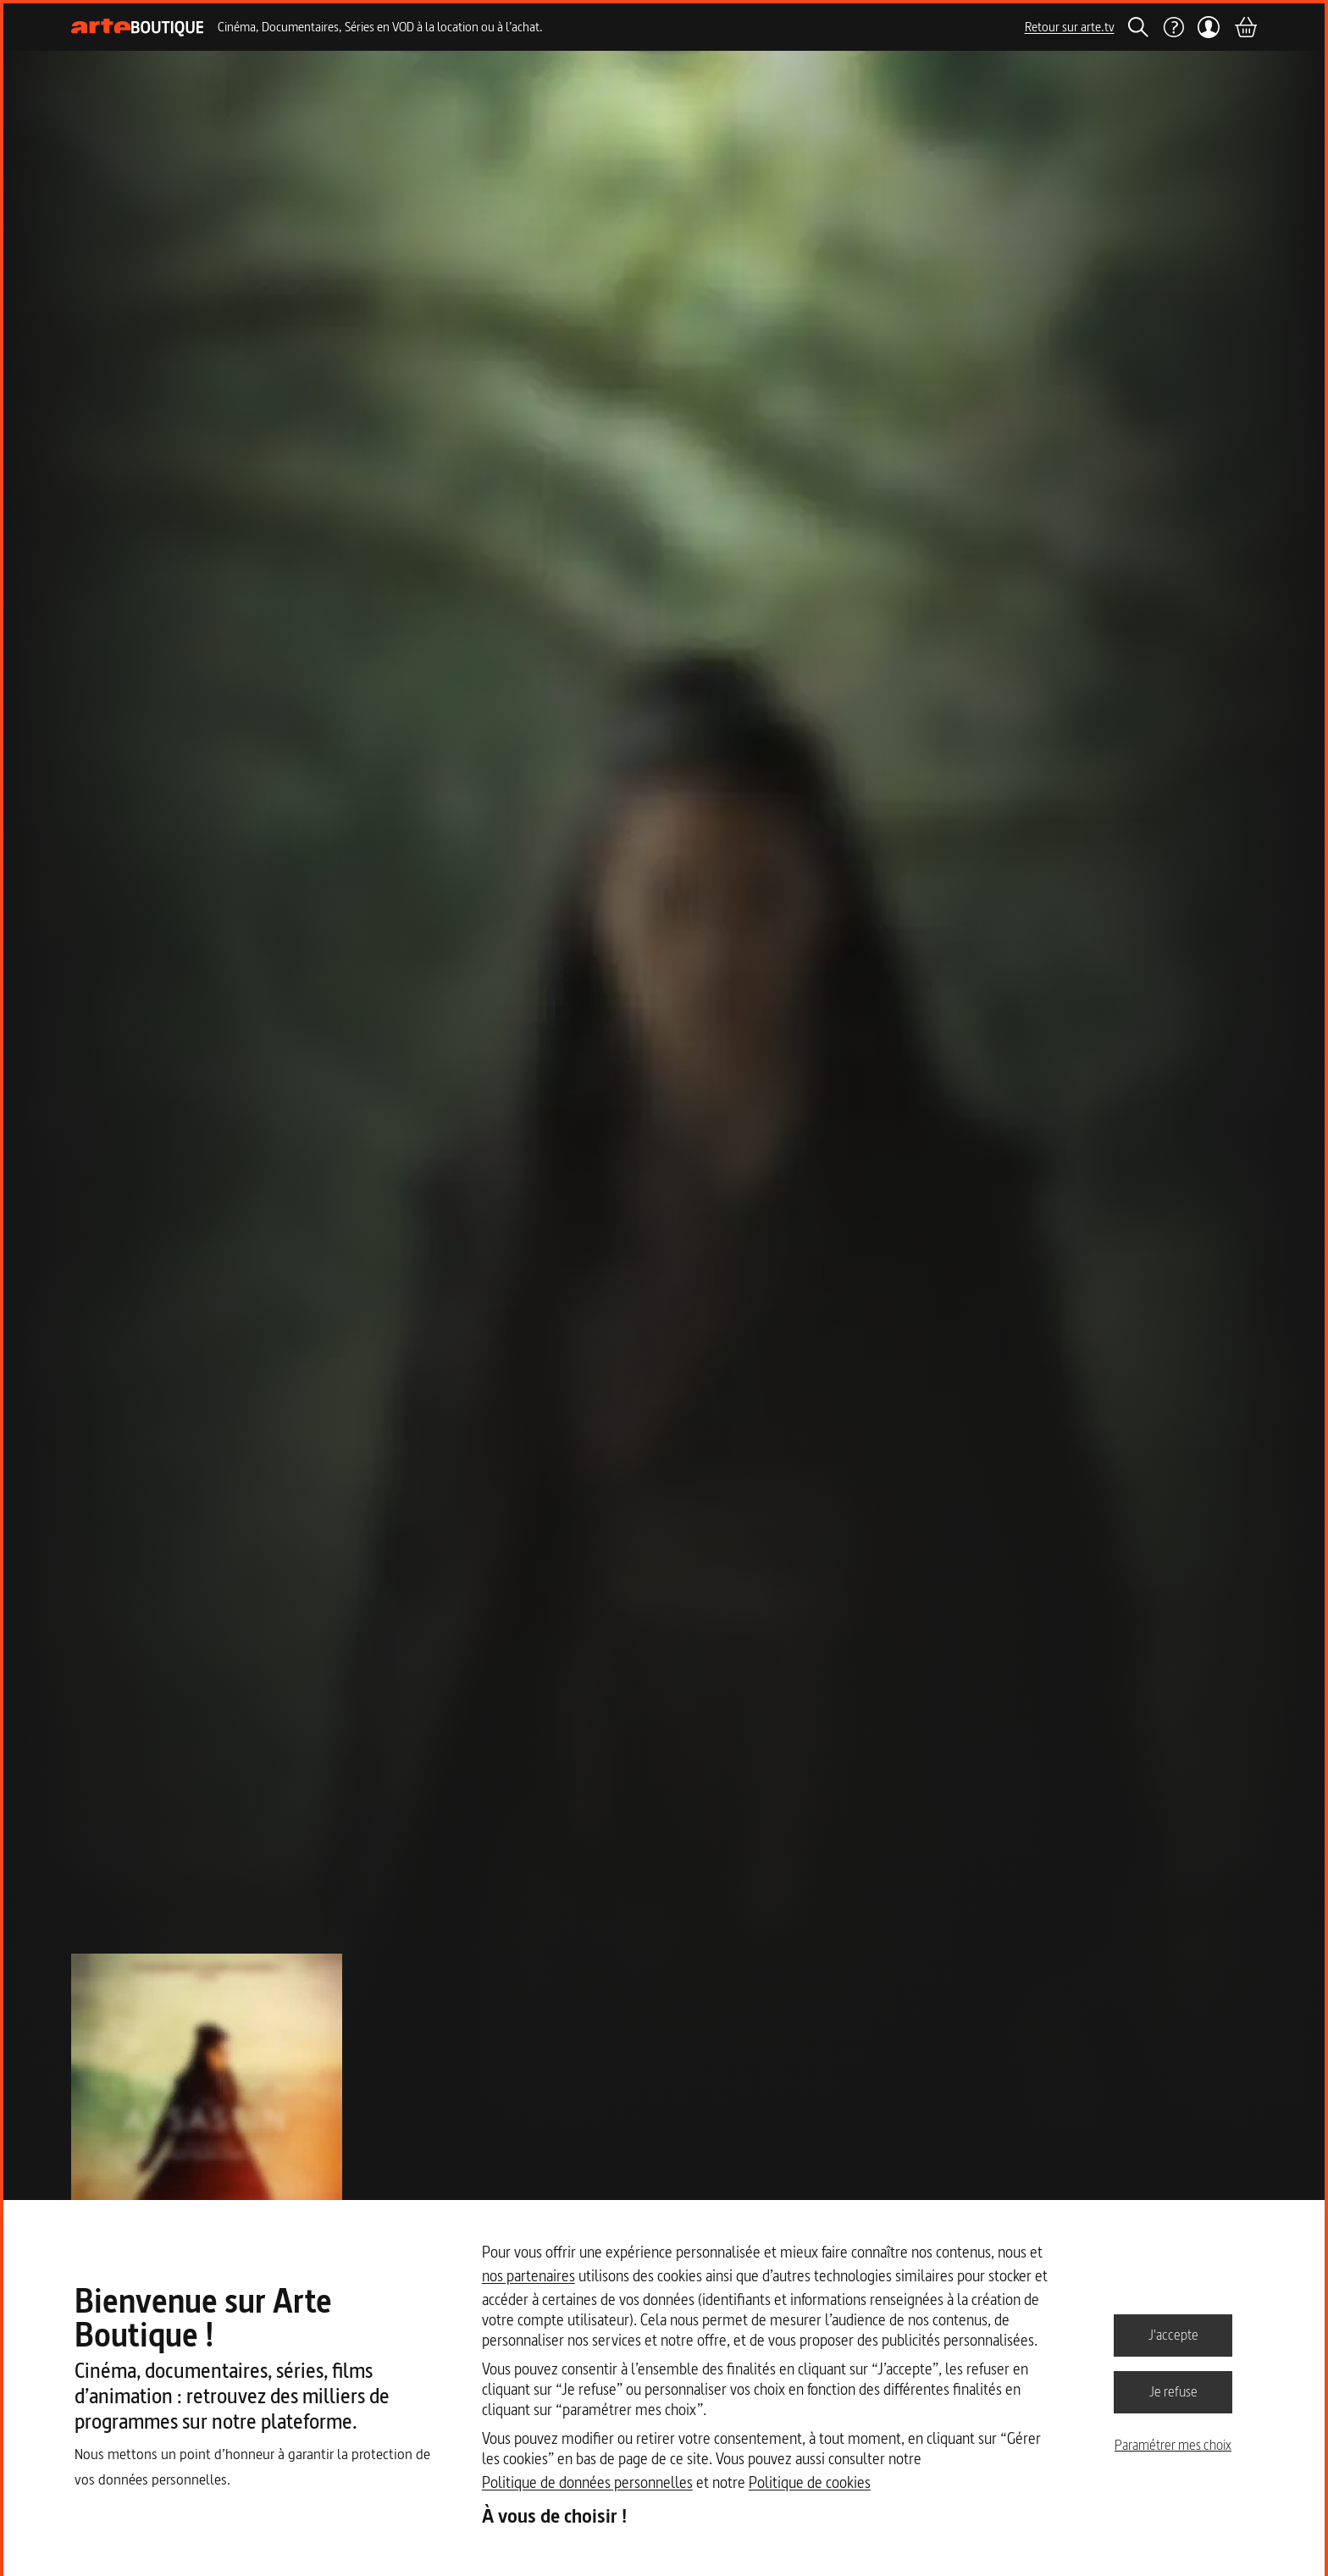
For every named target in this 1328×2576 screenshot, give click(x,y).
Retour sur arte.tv (1070, 27)
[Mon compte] (1209, 27)
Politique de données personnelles (587, 2482)
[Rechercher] (1138, 27)
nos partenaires (528, 2275)
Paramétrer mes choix (1173, 2444)
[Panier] (1245, 27)
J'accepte (1173, 2334)
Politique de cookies (810, 2482)
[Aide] (1173, 27)
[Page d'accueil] (137, 27)
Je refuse (1173, 2391)
